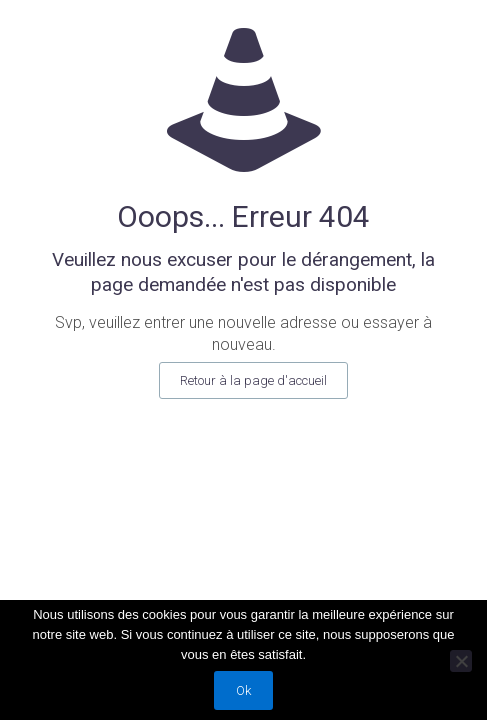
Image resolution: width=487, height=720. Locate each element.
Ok (243, 690)
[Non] (461, 661)
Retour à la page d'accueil (253, 380)
